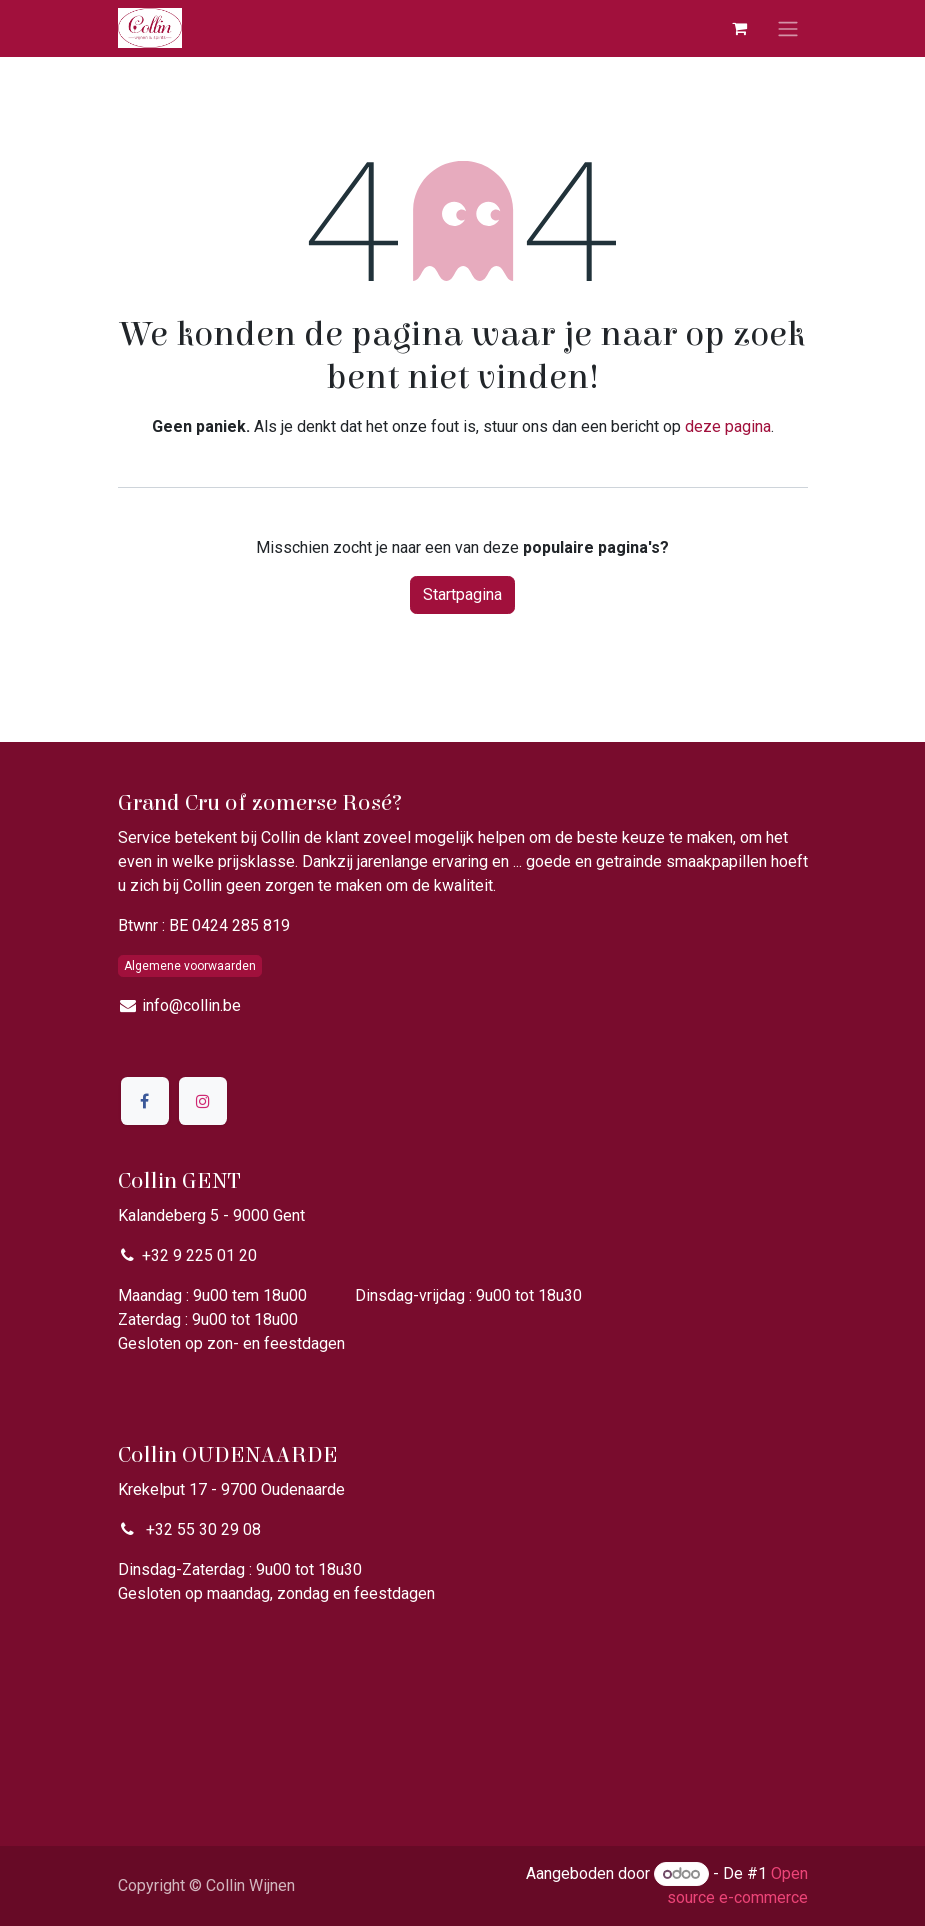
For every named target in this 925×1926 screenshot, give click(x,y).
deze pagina (728, 426)
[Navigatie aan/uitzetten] (788, 28)
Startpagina (462, 594)
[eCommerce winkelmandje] (740, 28)
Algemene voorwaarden (190, 966)
